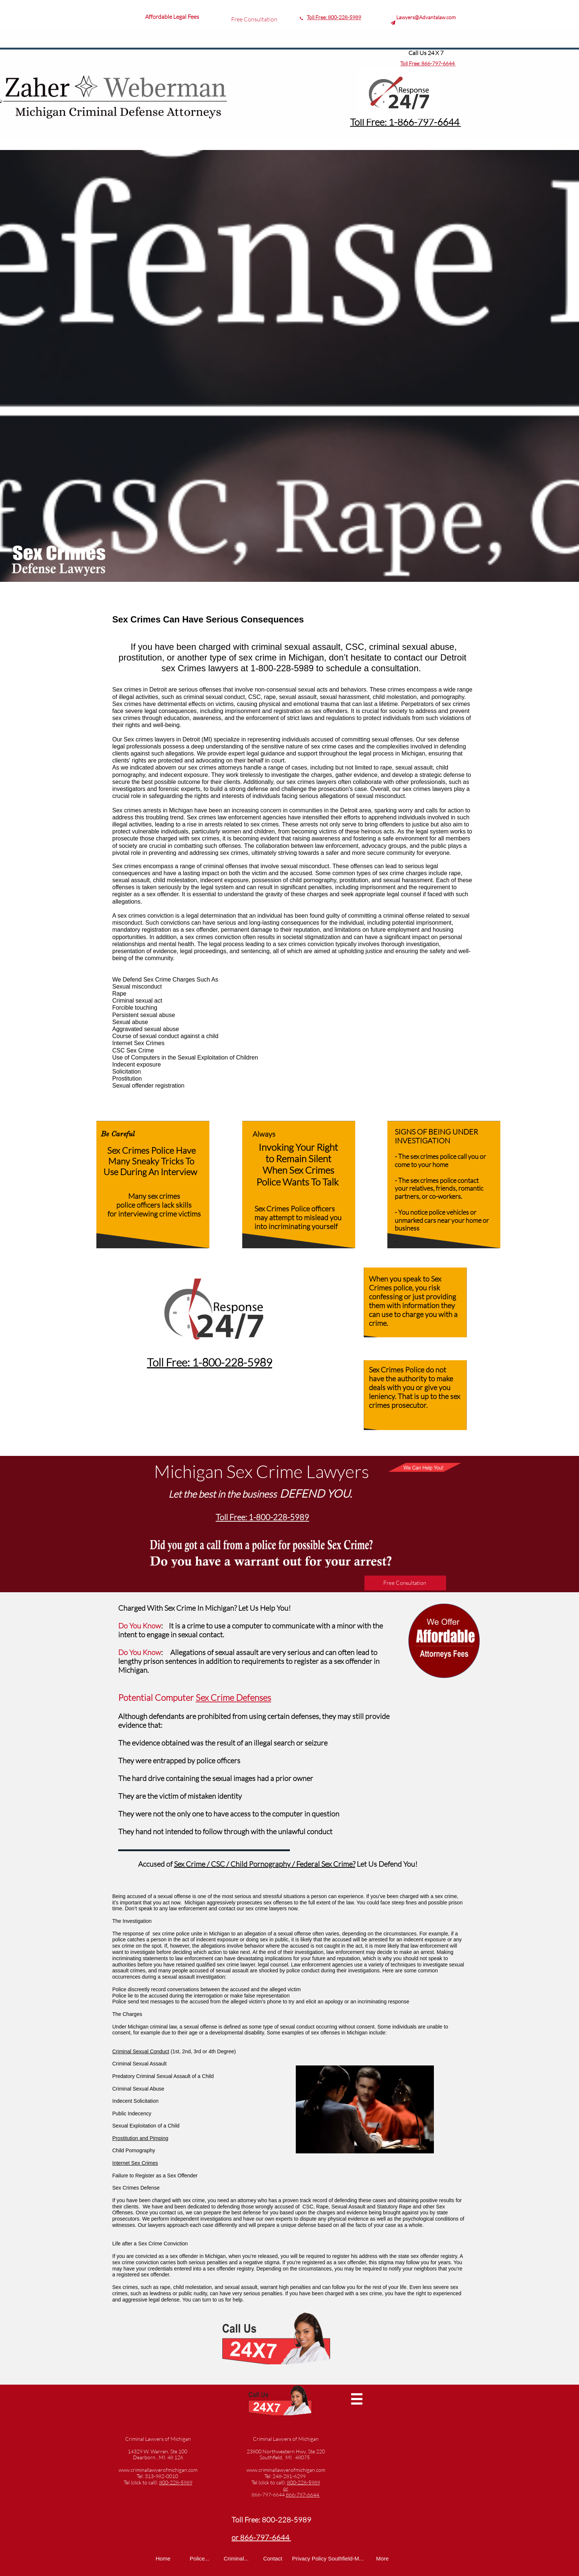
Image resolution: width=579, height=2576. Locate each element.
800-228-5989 (344, 17)
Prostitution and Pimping (140, 2138)
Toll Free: (317, 17)
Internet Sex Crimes (135, 2163)
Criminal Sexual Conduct (140, 2051)
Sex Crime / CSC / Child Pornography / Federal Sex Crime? (264, 1864)
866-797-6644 (438, 63)
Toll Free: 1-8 (376, 122)
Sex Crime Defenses (233, 1697)
